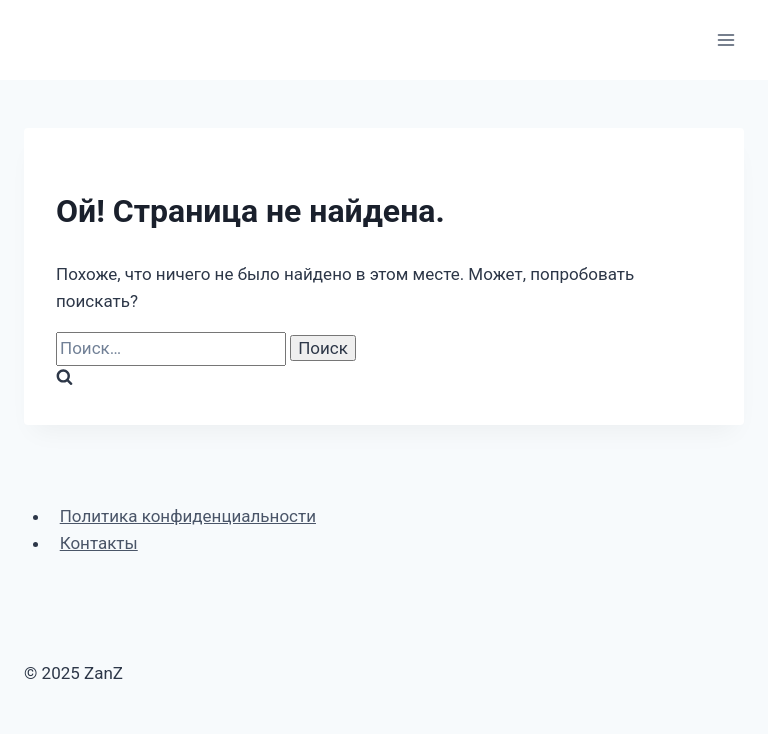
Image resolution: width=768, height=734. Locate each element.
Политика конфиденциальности (188, 516)
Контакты (99, 543)
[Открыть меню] (725, 39)
